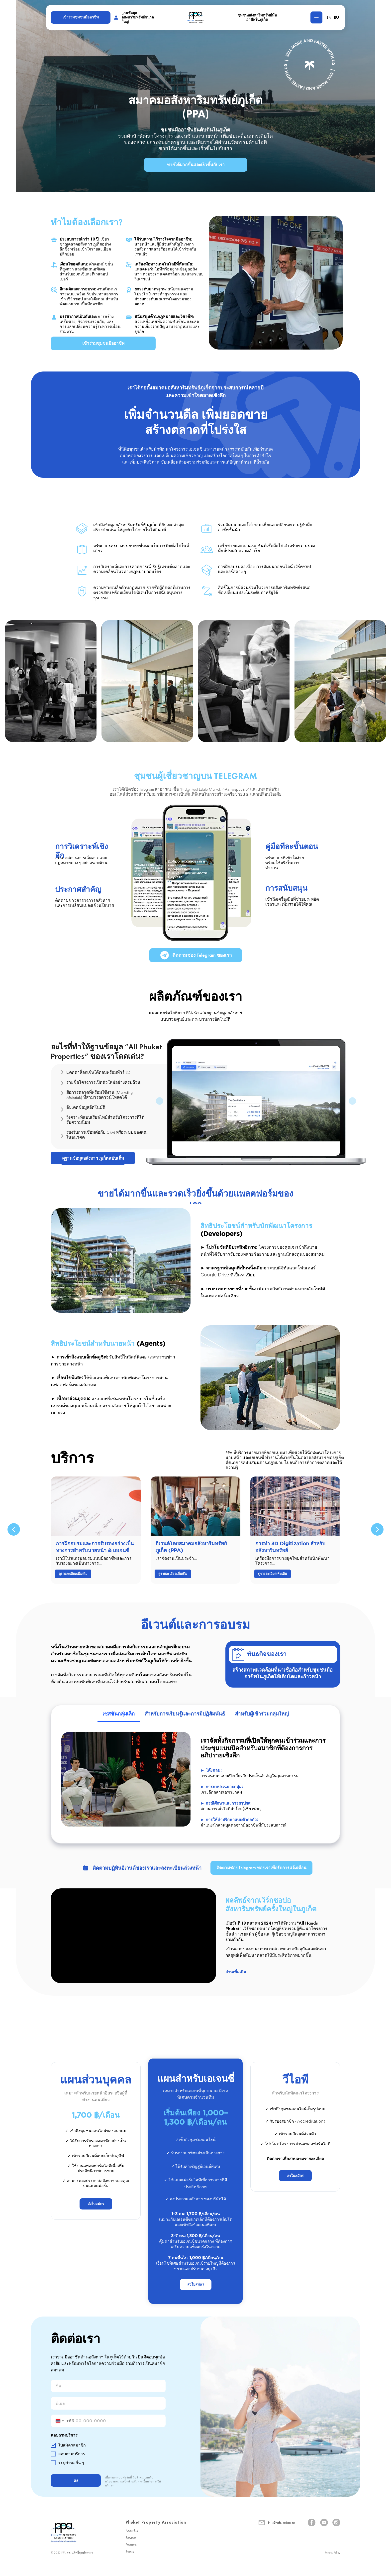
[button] (80, 17)
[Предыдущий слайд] (13, 1530)
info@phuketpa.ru (281, 2526)
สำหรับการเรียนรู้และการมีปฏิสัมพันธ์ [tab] (185, 1714)
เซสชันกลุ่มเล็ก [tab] (118, 1714)
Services (131, 2541)
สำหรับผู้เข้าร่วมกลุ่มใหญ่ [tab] (262, 1714)
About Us (132, 2534)
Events (130, 2555)
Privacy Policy (332, 2556)
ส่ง (76, 2484)
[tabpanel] (195, 1783)
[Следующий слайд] (377, 1530)
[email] (108, 2389)
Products (131, 2548)
